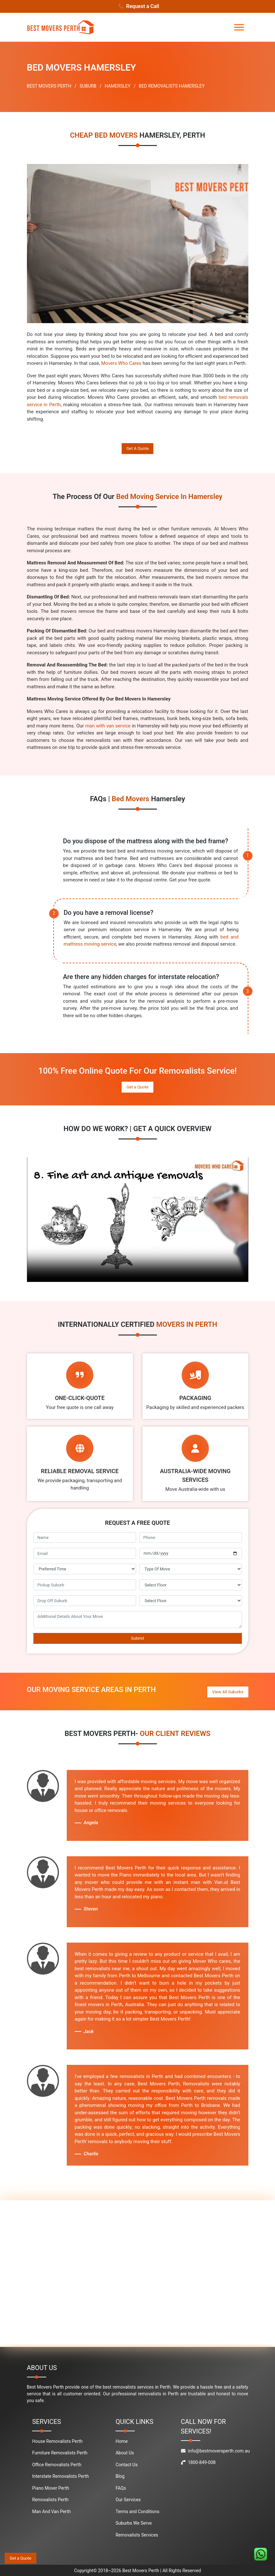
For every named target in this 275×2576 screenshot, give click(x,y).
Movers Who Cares (121, 363)
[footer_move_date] (190, 1553)
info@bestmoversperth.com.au (215, 2450)
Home (122, 2440)
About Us (125, 2452)
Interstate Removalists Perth (60, 2475)
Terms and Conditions (137, 2510)
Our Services (128, 2499)
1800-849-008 (198, 2461)
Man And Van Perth (51, 2510)
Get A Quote (137, 448)
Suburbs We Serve (134, 2522)
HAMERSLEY (117, 86)
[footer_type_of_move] (190, 1569)
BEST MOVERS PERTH (49, 86)
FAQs (121, 2487)
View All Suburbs (227, 1690)
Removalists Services (137, 2534)
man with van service (107, 726)
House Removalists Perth (57, 2440)
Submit (137, 1638)
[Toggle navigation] (239, 27)
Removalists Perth (50, 2499)
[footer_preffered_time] (84, 1569)
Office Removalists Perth (56, 2464)
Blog (120, 2475)
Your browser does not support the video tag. (137, 1219)
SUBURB (88, 86)
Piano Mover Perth (50, 2487)
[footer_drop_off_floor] (190, 1600)
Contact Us (127, 2464)
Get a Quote (137, 1087)
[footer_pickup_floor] (190, 1584)
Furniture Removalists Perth (59, 2452)
